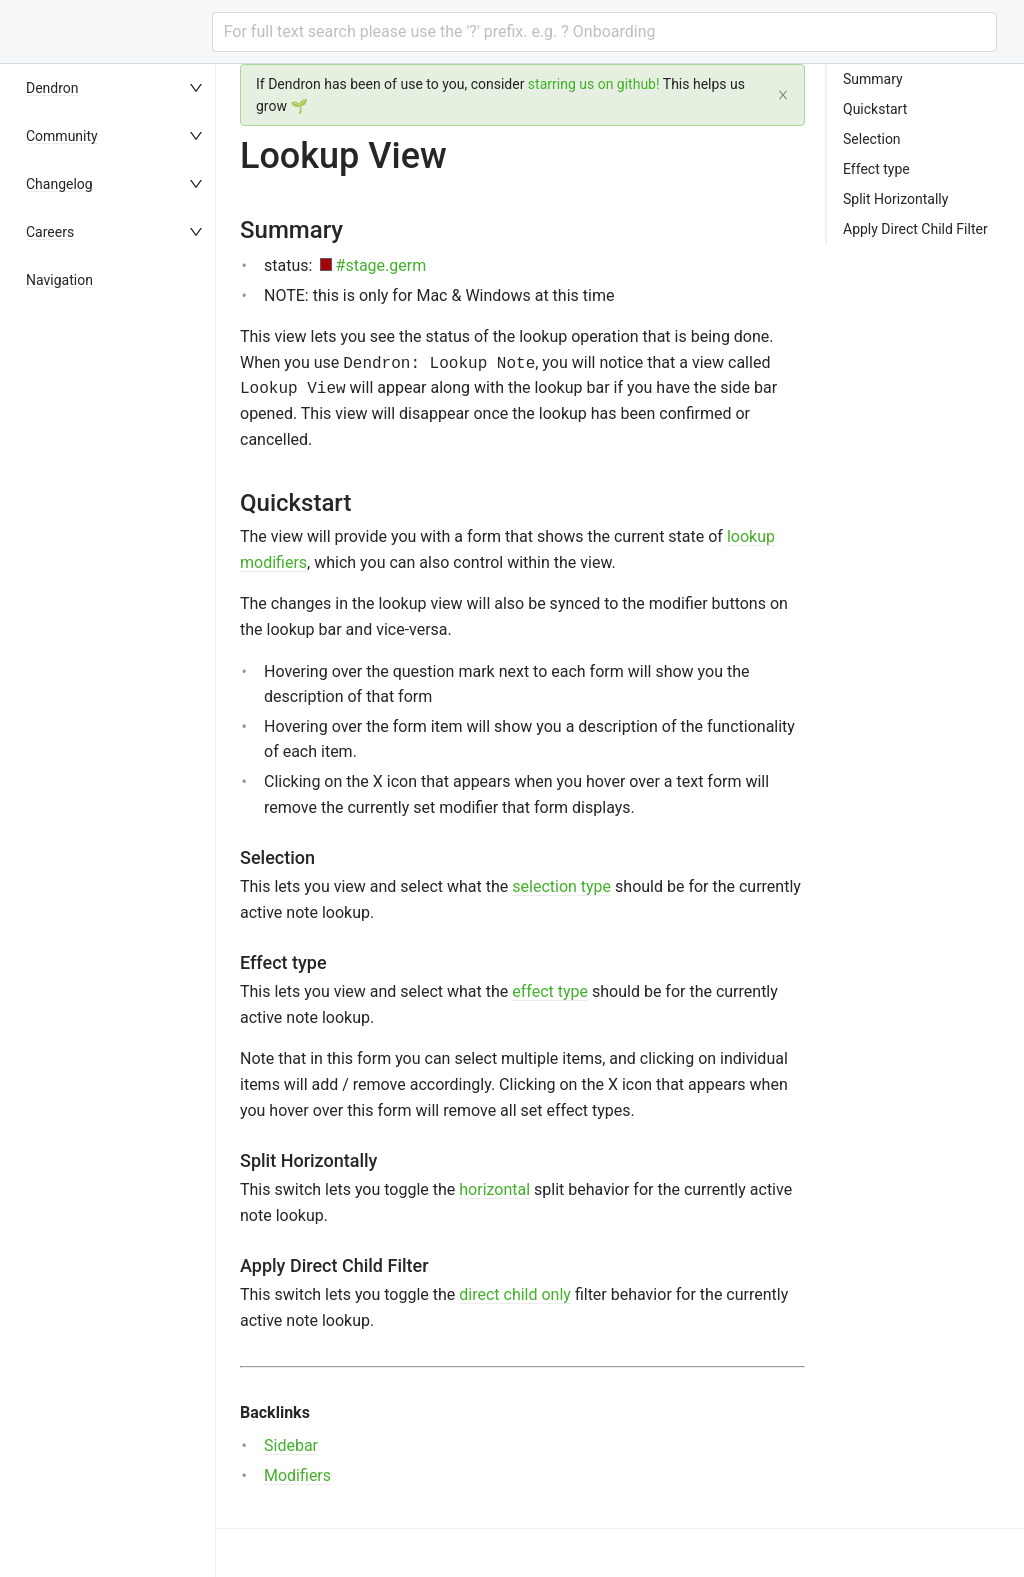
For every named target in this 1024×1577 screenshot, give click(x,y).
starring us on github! (594, 84)
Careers (50, 232)
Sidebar (291, 1445)
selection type (561, 886)
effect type (550, 991)
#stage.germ (381, 265)
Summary (873, 79)
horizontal (494, 1189)
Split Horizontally (895, 199)
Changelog (59, 184)
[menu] (116, 820)
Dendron (52, 88)
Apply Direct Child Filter (915, 229)
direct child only (515, 1294)
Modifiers (297, 1475)
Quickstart (875, 109)
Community (62, 136)
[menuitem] (116, 88)
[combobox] (604, 32)
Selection (872, 139)
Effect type (876, 169)
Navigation (59, 280)
